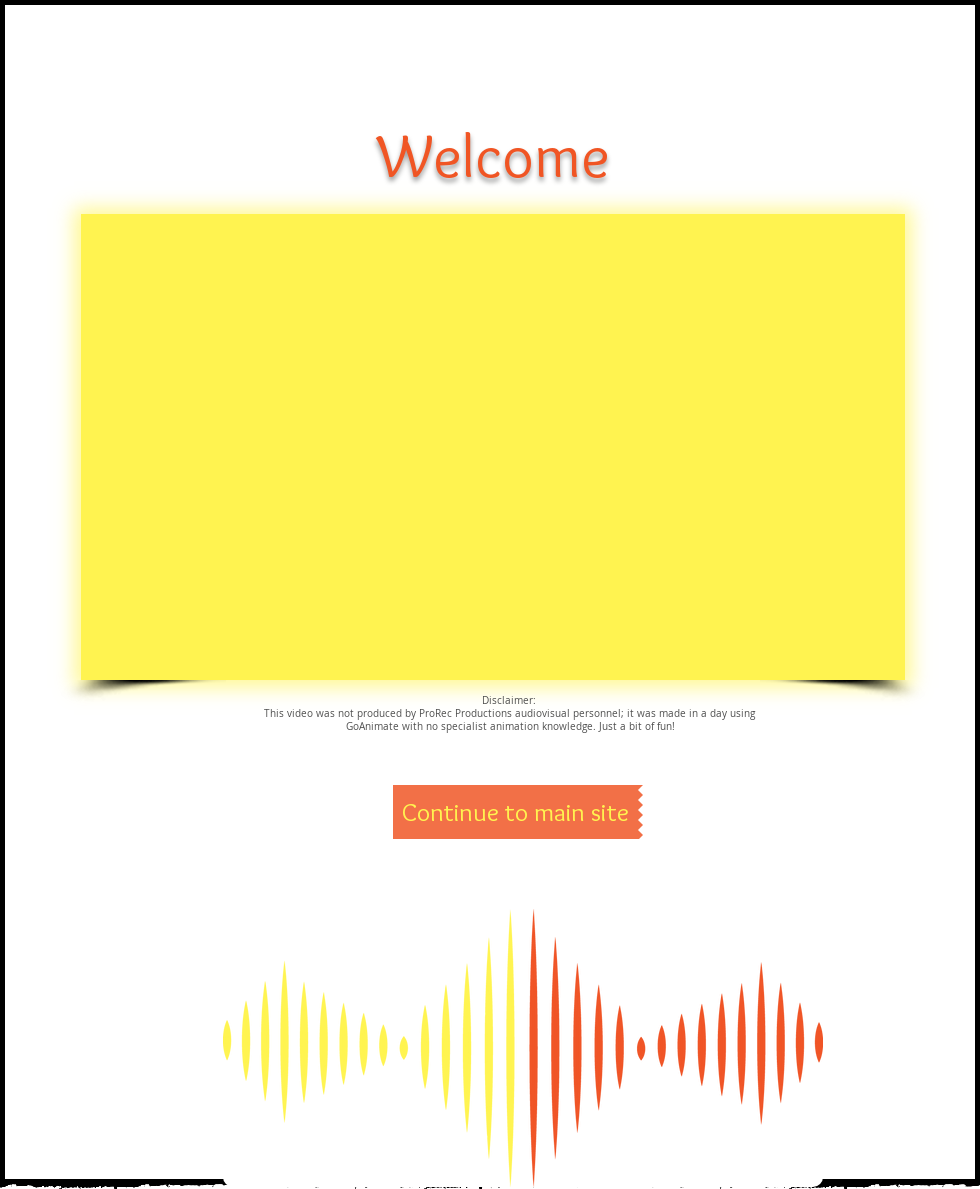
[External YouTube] (493, 447)
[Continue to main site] (515, 812)
